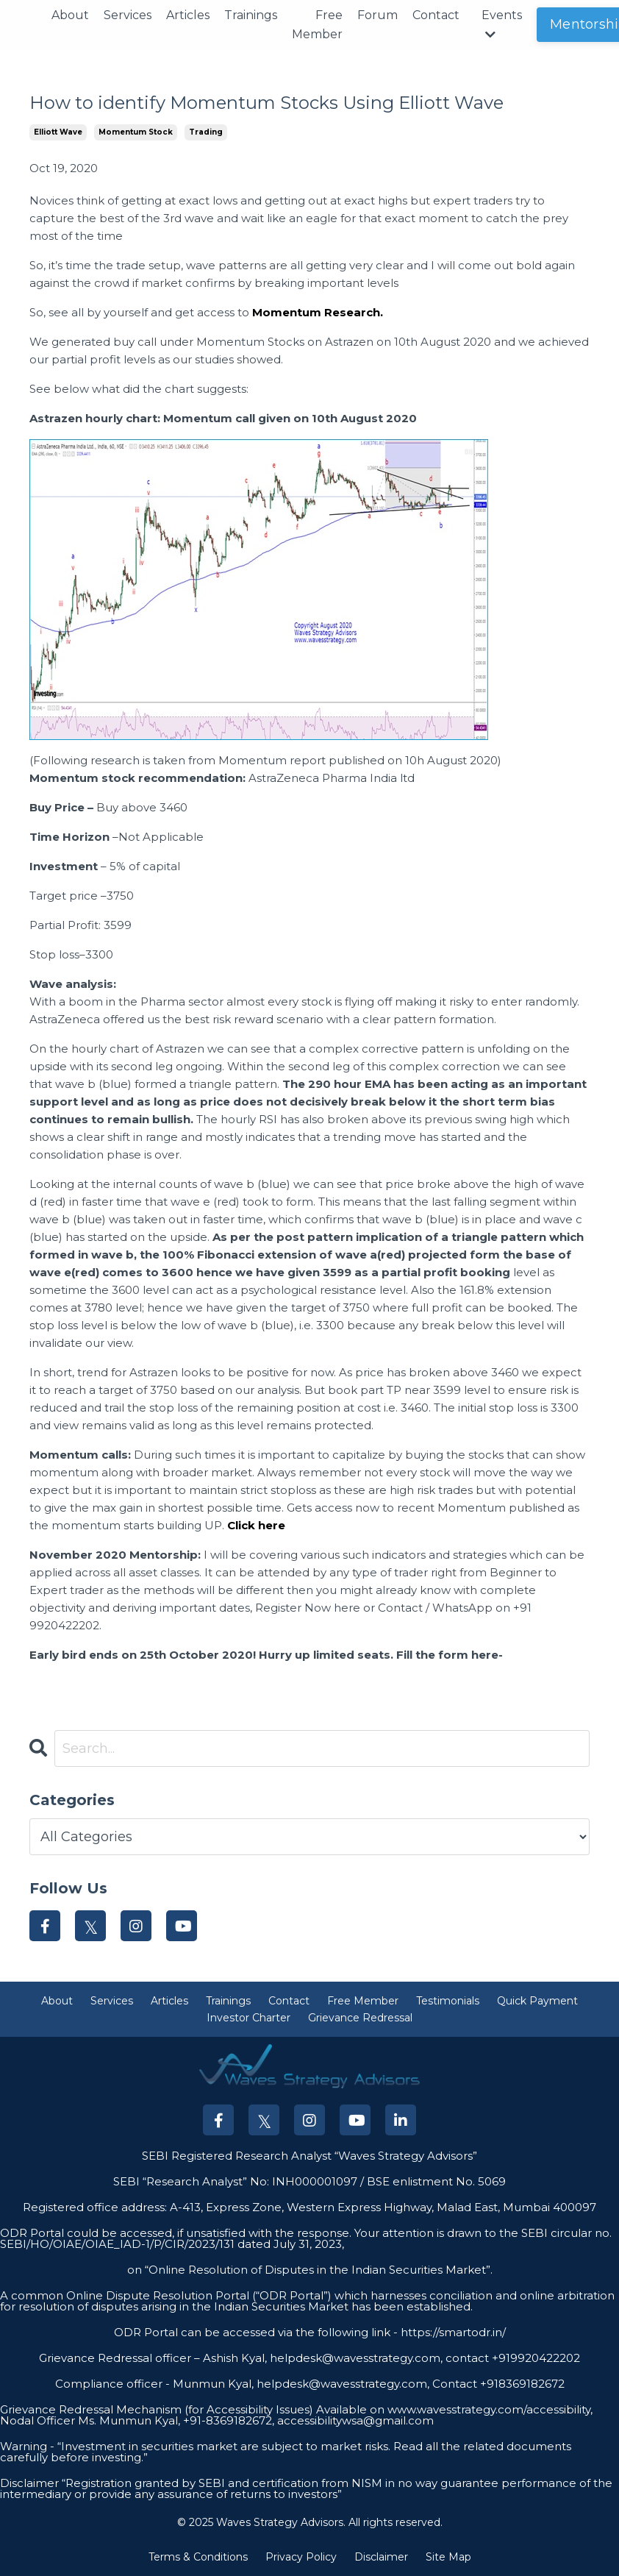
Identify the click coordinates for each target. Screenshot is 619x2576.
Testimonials (447, 2000)
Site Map (448, 2556)
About (70, 15)
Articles (188, 15)
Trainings (250, 15)
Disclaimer (381, 2556)
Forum (377, 15)
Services (127, 15)
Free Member (317, 24)
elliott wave (58, 132)
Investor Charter (248, 2017)
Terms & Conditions (198, 2556)
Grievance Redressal (360, 2017)
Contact (435, 15)
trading (206, 132)
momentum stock (136, 132)
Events (502, 24)
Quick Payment (537, 2000)
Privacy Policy (301, 2556)
